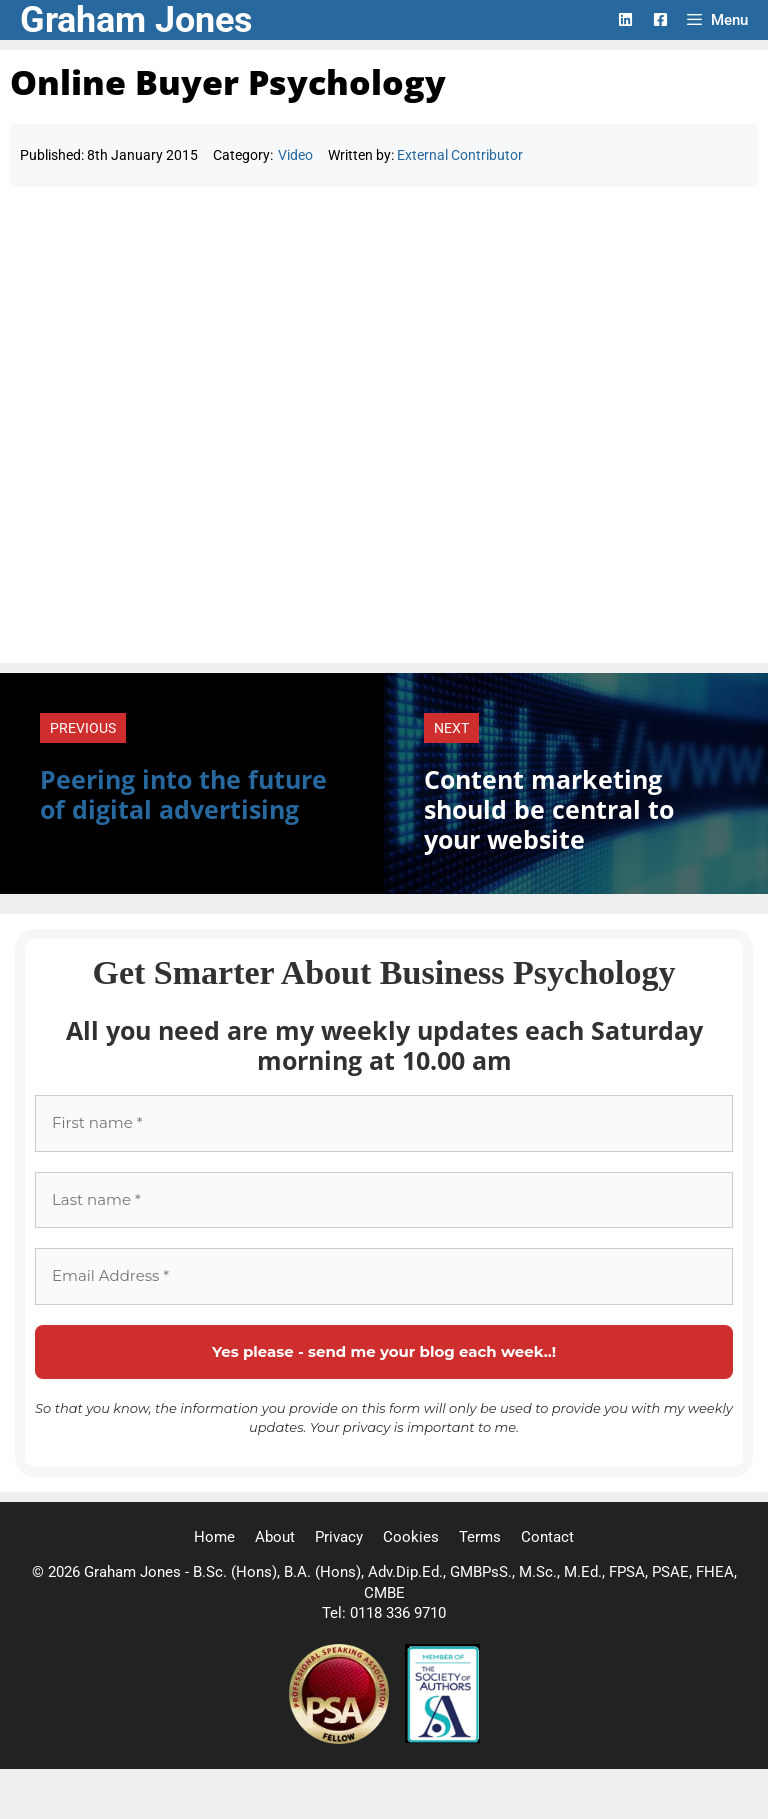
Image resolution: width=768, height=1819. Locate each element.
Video (295, 155)
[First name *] (384, 1123)
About (275, 1537)
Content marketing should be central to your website (549, 809)
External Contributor (460, 155)
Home (214, 1537)
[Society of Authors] (442, 1739)
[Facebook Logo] (660, 19)
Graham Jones (136, 20)
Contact (547, 1537)
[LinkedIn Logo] (625, 19)
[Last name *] (384, 1200)
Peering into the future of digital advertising (183, 794)
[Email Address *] (384, 1276)
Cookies (411, 1537)
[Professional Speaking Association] (341, 1739)
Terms (480, 1537)
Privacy (339, 1537)
